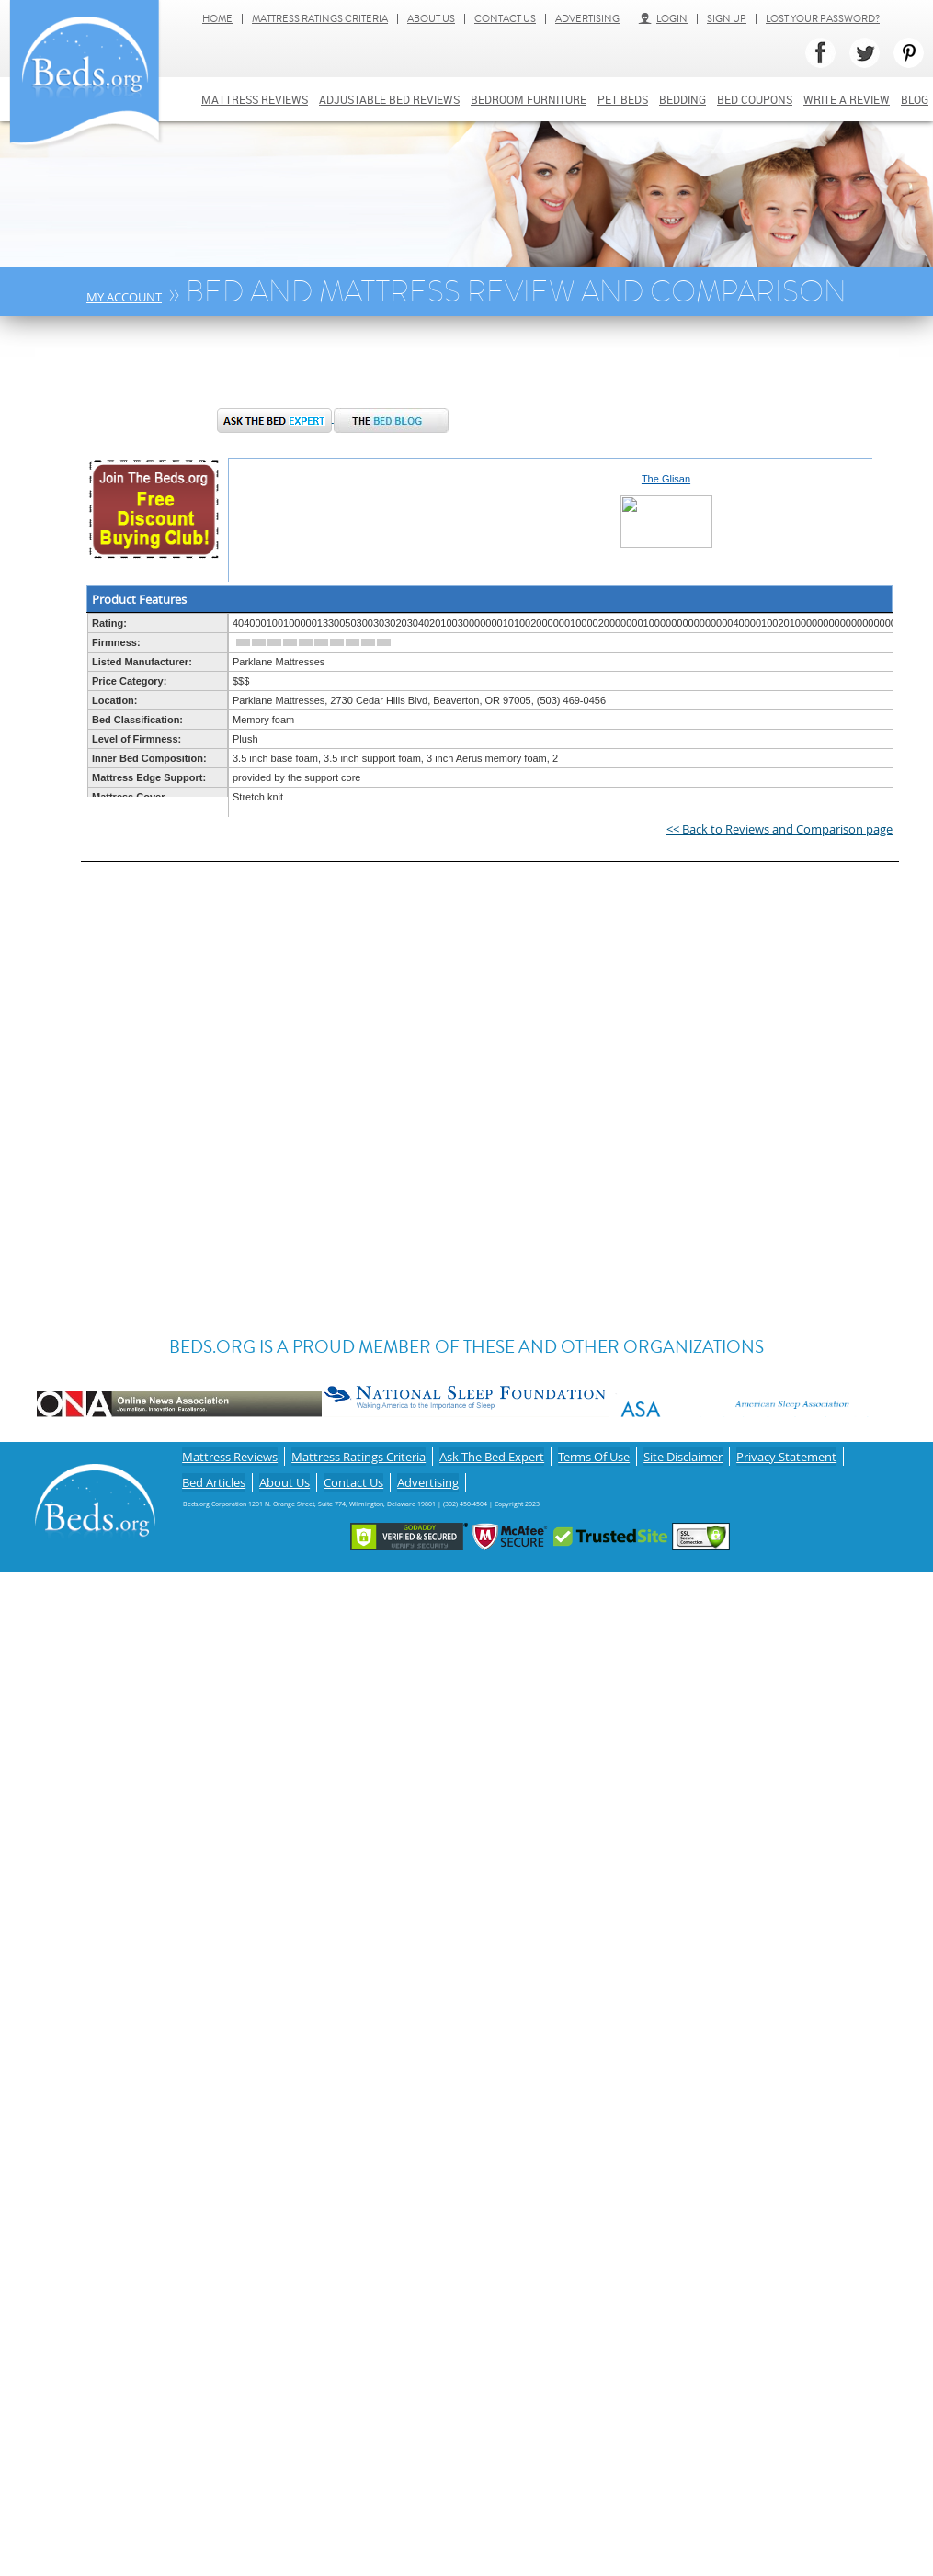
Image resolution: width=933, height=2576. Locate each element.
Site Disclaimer (683, 1453)
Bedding (682, 99)
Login (663, 19)
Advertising (587, 19)
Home (217, 19)
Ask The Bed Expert (491, 1453)
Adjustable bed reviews (389, 99)
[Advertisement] (332, 371)
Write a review (846, 99)
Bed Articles (213, 1473)
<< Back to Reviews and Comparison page (779, 829)
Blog (914, 99)
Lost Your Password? (823, 19)
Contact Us (505, 19)
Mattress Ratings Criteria (320, 19)
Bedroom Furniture (528, 99)
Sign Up (726, 19)
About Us (431, 19)
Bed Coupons (754, 99)
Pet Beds (622, 99)
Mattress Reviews (254, 99)
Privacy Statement (786, 1453)
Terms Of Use (594, 1453)
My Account (124, 297)
